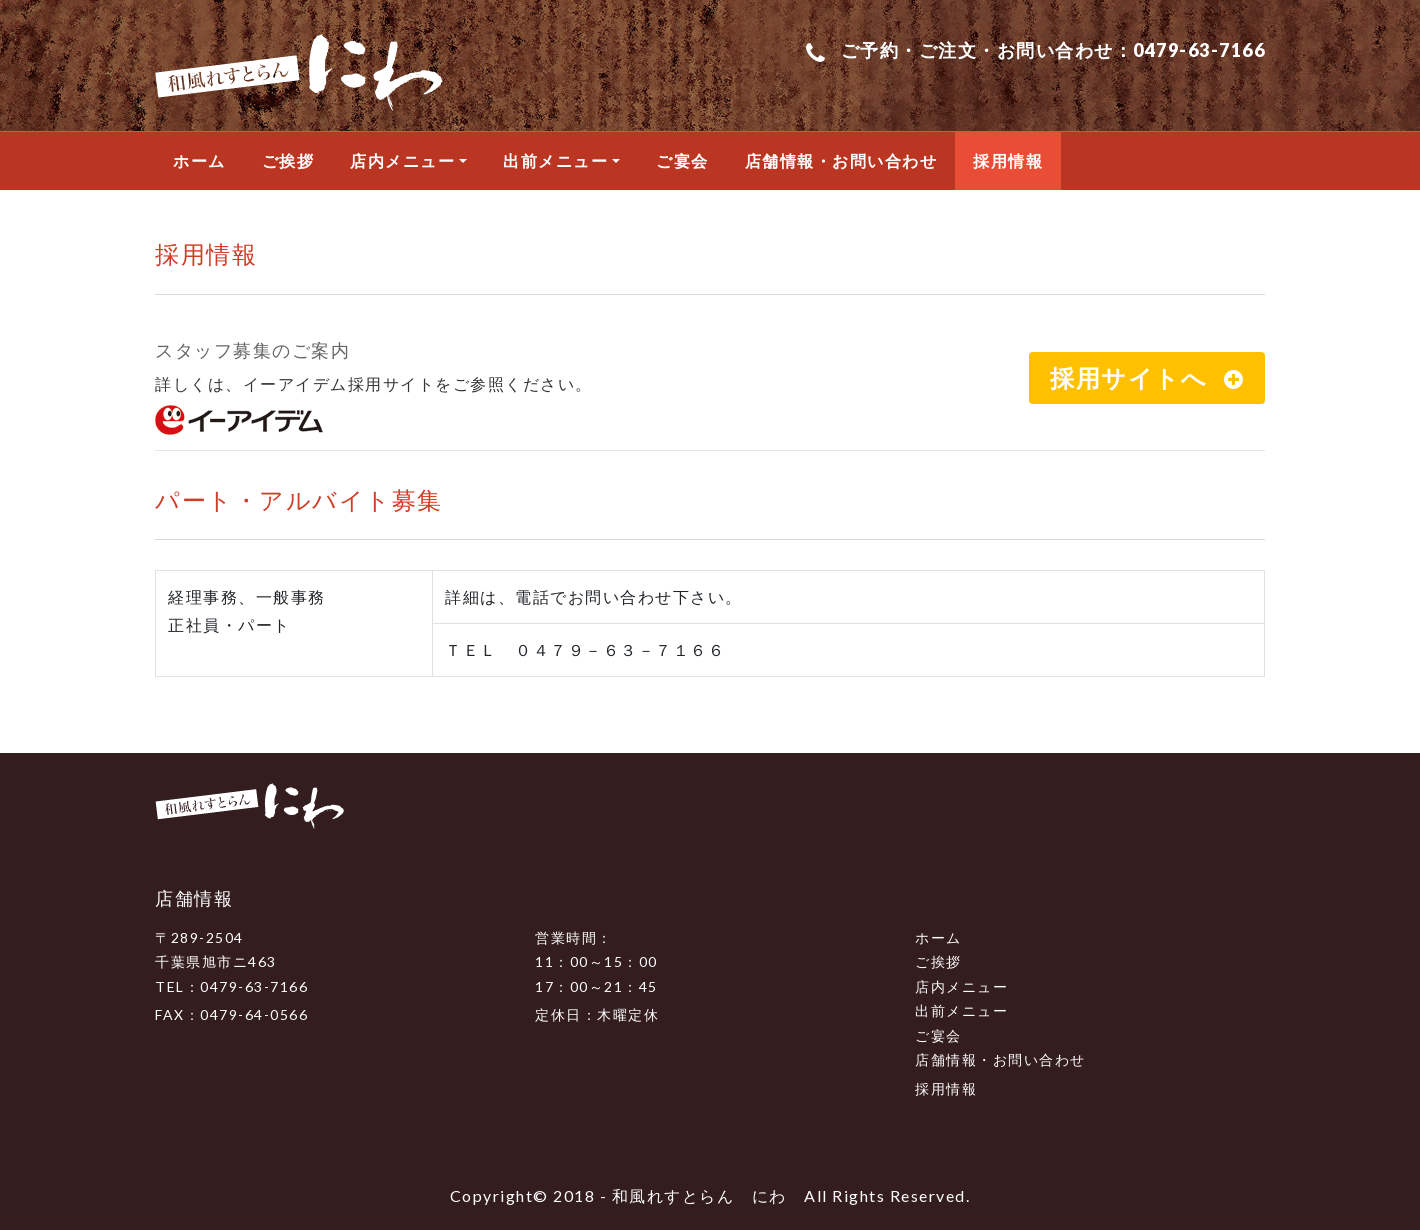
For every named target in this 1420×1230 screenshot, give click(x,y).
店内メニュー (402, 160)
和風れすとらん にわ (699, 1195)
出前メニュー (555, 160)
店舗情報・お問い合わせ (841, 160)
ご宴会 (682, 160)
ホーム (199, 160)
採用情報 (1008, 160)
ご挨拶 (288, 160)
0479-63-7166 (1199, 50)
